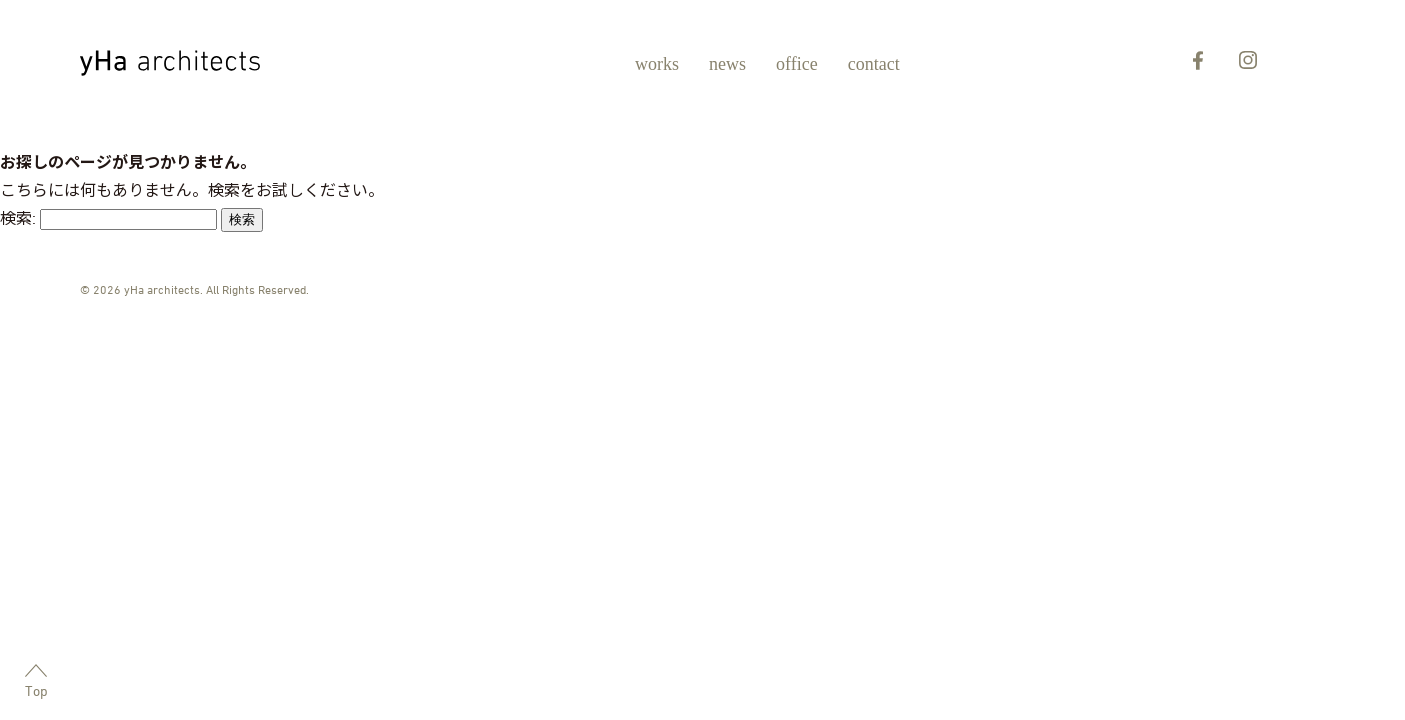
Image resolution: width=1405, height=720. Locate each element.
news (727, 64)
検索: (18, 218)
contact (874, 64)
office (797, 64)
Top (36, 681)
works (657, 64)
